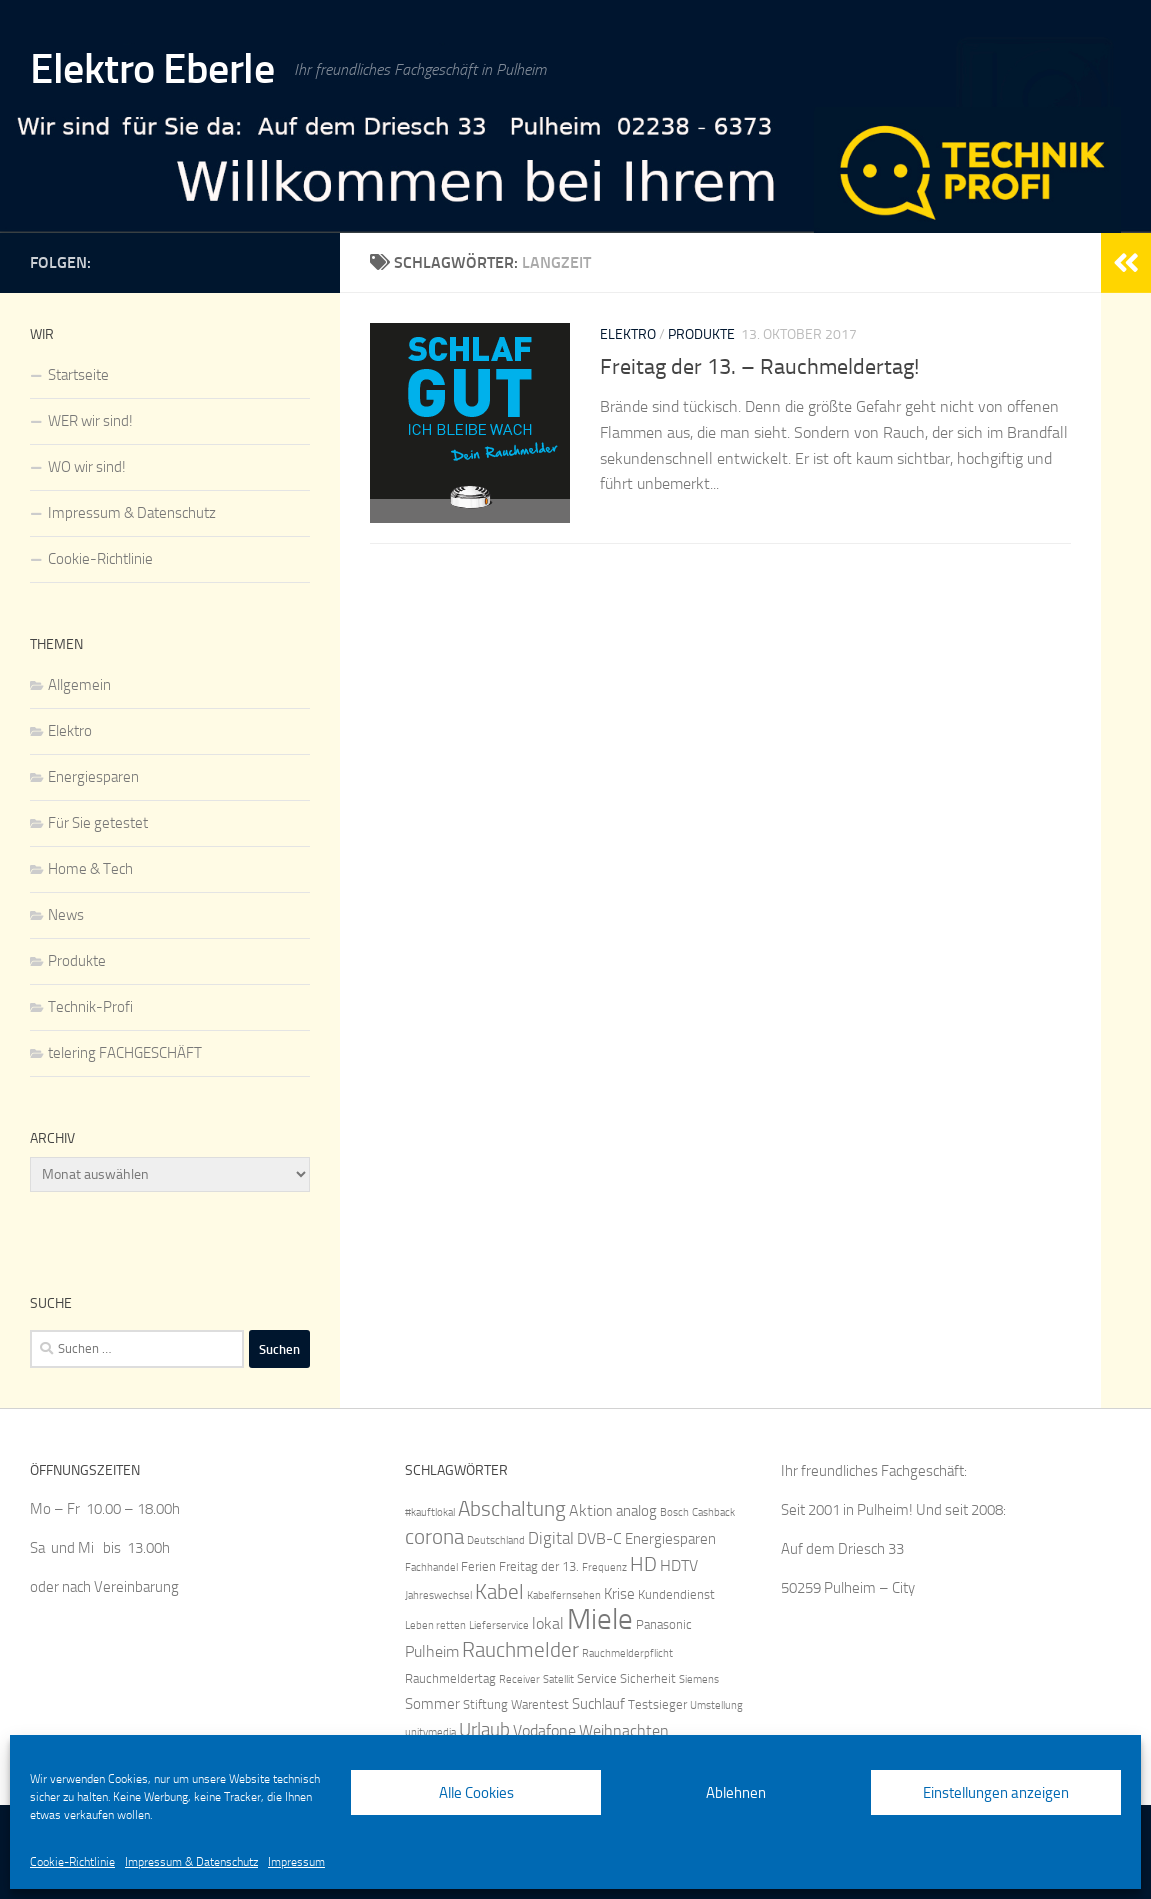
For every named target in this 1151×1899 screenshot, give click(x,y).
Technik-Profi (90, 1007)
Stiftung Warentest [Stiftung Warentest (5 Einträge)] (516, 1704)
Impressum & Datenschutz (191, 1862)
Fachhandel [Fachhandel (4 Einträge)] (431, 1567)
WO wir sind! (87, 467)
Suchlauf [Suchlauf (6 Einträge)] (598, 1704)
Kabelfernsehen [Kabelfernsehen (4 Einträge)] (564, 1595)
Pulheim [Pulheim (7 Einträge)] (432, 1651)
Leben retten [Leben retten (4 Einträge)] (435, 1625)
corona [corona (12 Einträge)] (434, 1536)
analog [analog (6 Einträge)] (636, 1511)
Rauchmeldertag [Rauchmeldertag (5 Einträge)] (450, 1678)
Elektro (628, 334)
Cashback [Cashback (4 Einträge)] (713, 1512)
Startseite (78, 375)
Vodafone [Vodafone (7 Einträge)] (544, 1730)
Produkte (701, 334)
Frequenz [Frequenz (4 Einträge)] (604, 1567)
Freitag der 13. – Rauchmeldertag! (759, 367)
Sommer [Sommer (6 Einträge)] (432, 1704)
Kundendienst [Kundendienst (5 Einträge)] (676, 1594)
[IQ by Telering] (298, 259)
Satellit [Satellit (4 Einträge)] (558, 1679)
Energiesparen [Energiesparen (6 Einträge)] (670, 1539)
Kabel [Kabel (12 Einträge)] (499, 1591)
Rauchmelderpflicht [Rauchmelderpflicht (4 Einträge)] (627, 1653)
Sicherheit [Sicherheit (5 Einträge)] (648, 1678)
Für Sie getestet (98, 823)
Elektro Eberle (152, 69)
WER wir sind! (90, 421)
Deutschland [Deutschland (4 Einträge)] (496, 1540)
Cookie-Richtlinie (72, 1862)
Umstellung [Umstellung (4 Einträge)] (716, 1705)
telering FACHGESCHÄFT (125, 1053)
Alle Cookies (476, 1793)
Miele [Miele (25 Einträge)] (600, 1619)
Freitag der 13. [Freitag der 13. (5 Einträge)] (539, 1566)
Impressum (296, 1862)
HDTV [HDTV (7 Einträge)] (679, 1565)
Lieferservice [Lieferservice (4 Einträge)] (499, 1625)
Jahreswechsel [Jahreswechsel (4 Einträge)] (438, 1595)
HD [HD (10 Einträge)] (643, 1564)
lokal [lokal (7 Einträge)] (548, 1623)
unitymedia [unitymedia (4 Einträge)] (430, 1732)
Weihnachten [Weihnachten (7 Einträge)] (624, 1730)
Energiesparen (93, 777)
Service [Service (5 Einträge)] (597, 1678)
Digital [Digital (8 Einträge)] (551, 1538)
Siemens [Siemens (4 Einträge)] (699, 1679)
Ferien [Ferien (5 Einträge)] (478, 1566)
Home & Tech (90, 869)
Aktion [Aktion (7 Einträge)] (591, 1510)
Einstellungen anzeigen (996, 1793)
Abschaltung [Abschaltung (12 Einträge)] (512, 1508)
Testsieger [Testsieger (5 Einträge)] (657, 1704)
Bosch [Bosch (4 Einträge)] (674, 1512)
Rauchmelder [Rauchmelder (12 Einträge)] (520, 1649)
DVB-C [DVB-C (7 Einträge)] (599, 1538)
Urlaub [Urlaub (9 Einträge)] (484, 1730)
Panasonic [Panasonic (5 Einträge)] (664, 1624)
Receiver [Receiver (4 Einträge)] (519, 1679)
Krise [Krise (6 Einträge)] (619, 1594)
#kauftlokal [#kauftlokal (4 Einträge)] (430, 1512)
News (66, 915)
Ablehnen (736, 1793)
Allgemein (79, 685)
